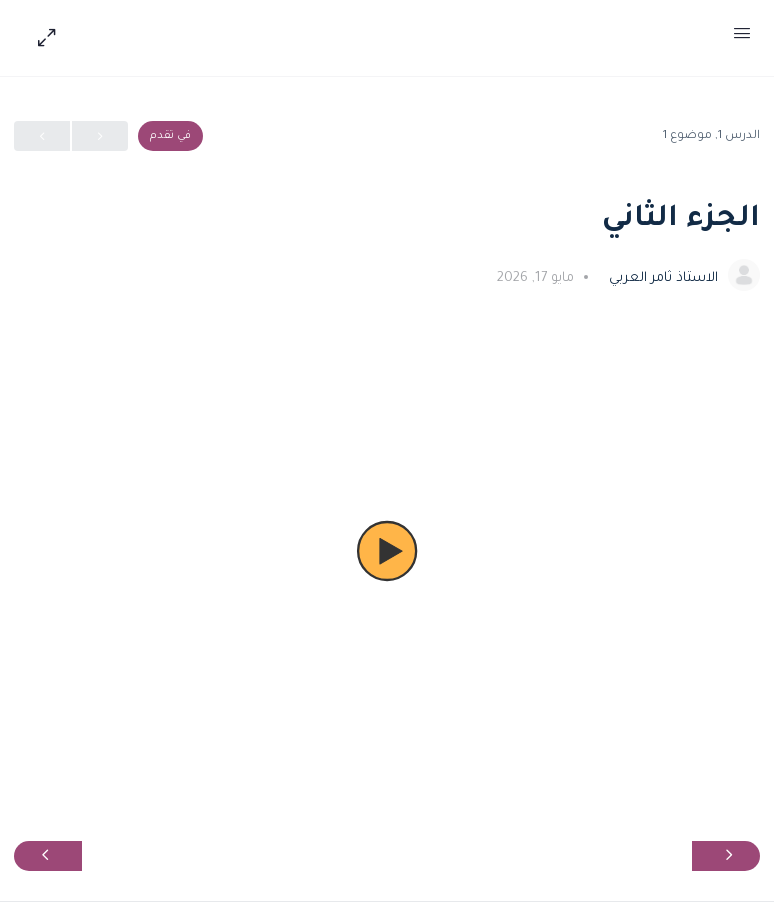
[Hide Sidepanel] (42, 38)
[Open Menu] (742, 38)
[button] (387, 551)
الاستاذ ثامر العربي (661, 278)
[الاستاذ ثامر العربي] (744, 277)
